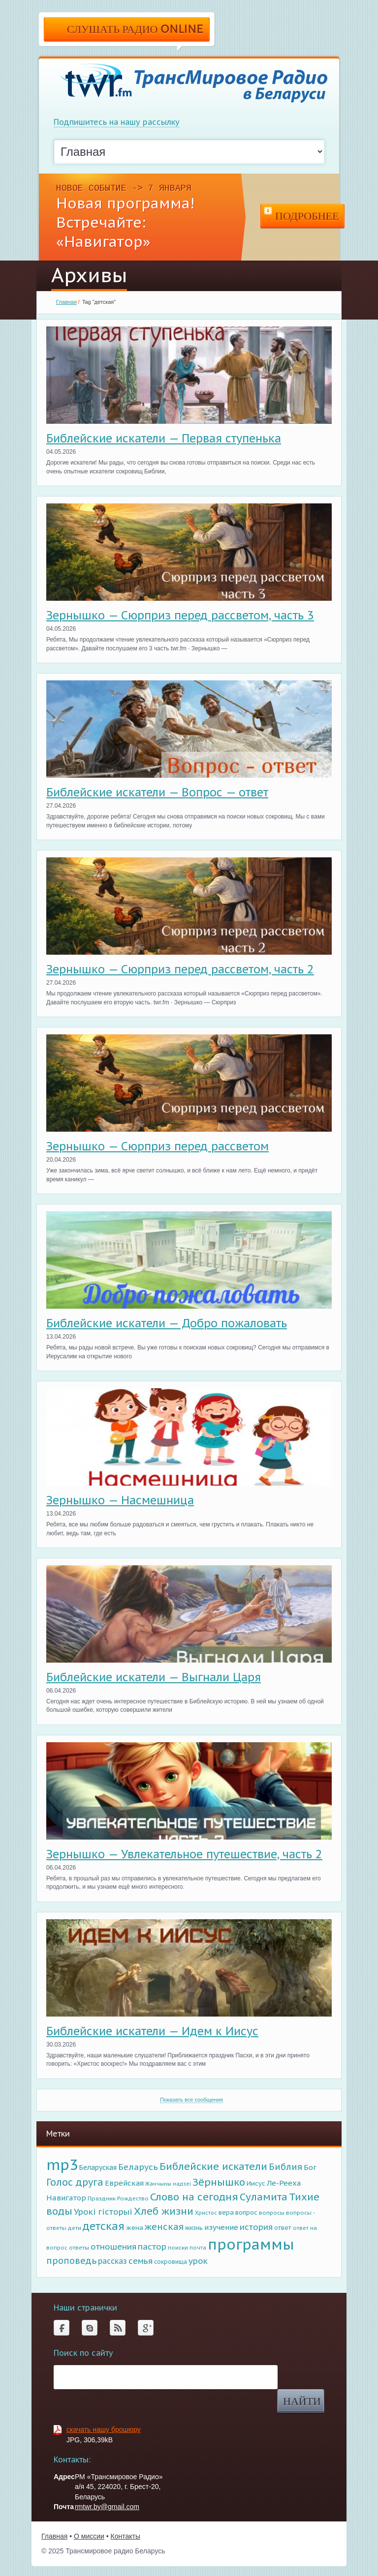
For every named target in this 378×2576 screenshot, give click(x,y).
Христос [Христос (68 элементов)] (206, 2212)
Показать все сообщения (191, 2100)
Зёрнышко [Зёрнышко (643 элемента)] (218, 2182)
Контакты (125, 2536)
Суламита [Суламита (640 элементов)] (263, 2196)
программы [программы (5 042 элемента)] (251, 2244)
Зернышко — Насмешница (120, 1500)
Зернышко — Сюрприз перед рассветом (157, 1146)
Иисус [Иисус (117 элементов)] (256, 2183)
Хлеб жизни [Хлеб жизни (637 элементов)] (163, 2211)
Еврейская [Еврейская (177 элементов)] (124, 2183)
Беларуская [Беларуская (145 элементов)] (98, 2167)
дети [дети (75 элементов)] (74, 2228)
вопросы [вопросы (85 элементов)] (271, 2212)
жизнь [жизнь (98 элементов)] (194, 2227)
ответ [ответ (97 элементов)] (282, 2227)
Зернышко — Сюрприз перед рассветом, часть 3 (180, 615)
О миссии (89, 2536)
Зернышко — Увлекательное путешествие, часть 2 (184, 1854)
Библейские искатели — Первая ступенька (163, 438)
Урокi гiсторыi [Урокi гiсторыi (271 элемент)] (103, 2211)
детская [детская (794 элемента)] (104, 2226)
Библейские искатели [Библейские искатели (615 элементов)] (213, 2166)
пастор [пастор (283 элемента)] (152, 2246)
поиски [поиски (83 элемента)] (178, 2247)
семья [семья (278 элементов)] (140, 2260)
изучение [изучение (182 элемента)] (221, 2227)
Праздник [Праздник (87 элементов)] (102, 2198)
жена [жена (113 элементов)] (134, 2228)
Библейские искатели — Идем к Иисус (152, 2031)
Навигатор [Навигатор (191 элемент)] (66, 2197)
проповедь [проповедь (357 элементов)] (71, 2260)
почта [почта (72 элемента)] (197, 2247)
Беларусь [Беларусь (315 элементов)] (138, 2166)
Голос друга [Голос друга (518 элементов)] (74, 2182)
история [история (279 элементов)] (256, 2227)
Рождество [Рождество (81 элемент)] (133, 2198)
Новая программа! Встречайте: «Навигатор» (125, 222)
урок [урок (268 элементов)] (198, 2260)
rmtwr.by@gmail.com (107, 2507)
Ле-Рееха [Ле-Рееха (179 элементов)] (284, 2183)
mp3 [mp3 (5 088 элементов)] (62, 2164)
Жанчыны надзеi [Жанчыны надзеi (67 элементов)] (168, 2183)
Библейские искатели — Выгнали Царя (153, 1677)
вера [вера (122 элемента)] (226, 2212)
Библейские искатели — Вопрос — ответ (157, 792)
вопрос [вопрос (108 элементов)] (246, 2212)
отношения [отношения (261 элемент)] (113, 2246)
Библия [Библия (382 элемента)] (285, 2166)
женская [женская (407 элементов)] (164, 2226)
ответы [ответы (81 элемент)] (79, 2247)
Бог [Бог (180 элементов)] (310, 2167)
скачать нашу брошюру (103, 2429)
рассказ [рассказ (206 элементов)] (112, 2261)
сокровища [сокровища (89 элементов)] (170, 2261)
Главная (66, 302)
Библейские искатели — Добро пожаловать (166, 1323)
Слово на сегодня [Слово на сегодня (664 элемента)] (194, 2196)
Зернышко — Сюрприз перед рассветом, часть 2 (180, 969)
